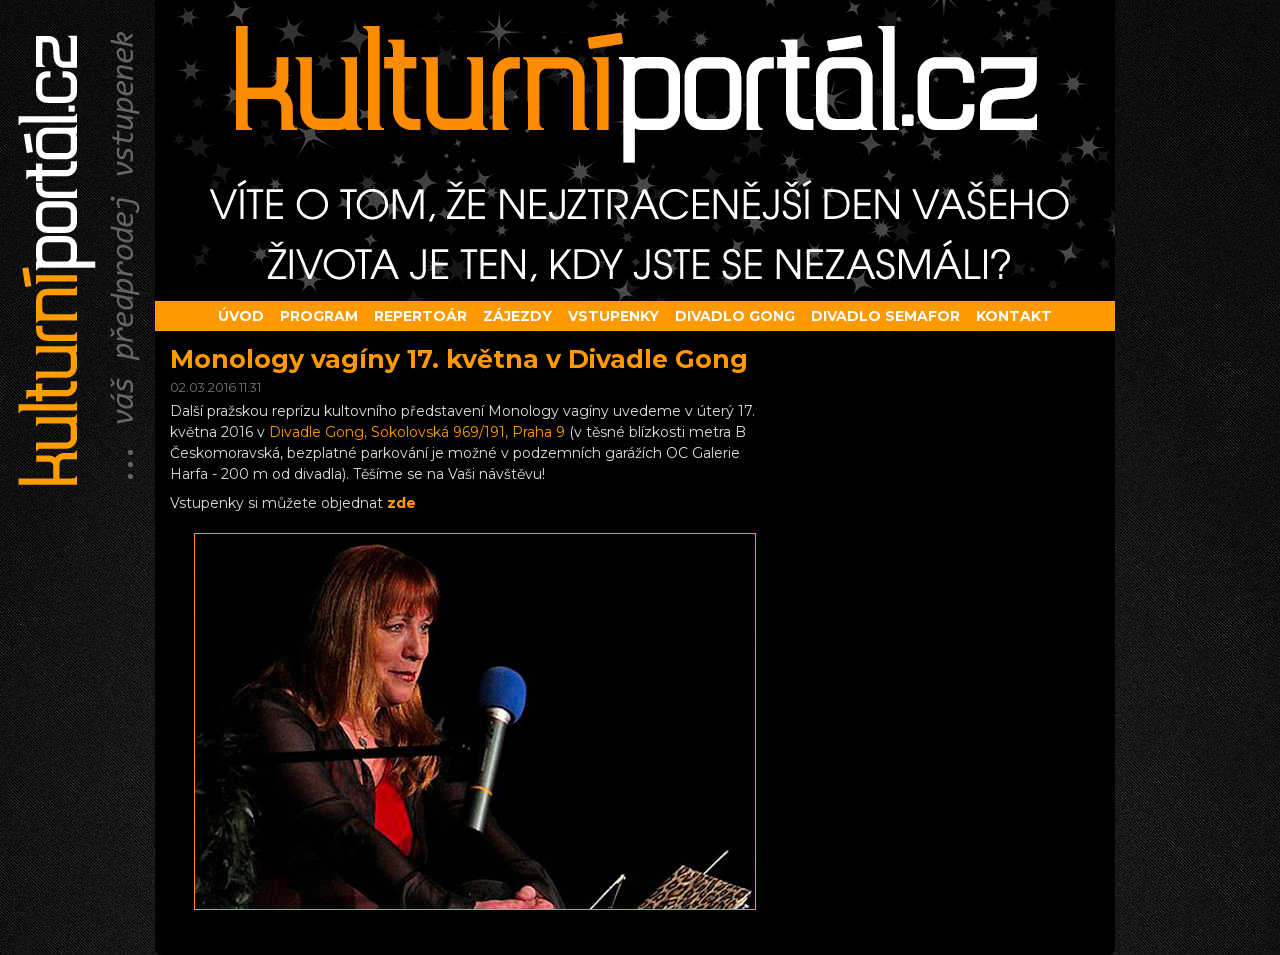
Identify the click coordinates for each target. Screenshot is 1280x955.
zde (401, 503)
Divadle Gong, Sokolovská (417, 432)
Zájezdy (517, 316)
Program (319, 316)
